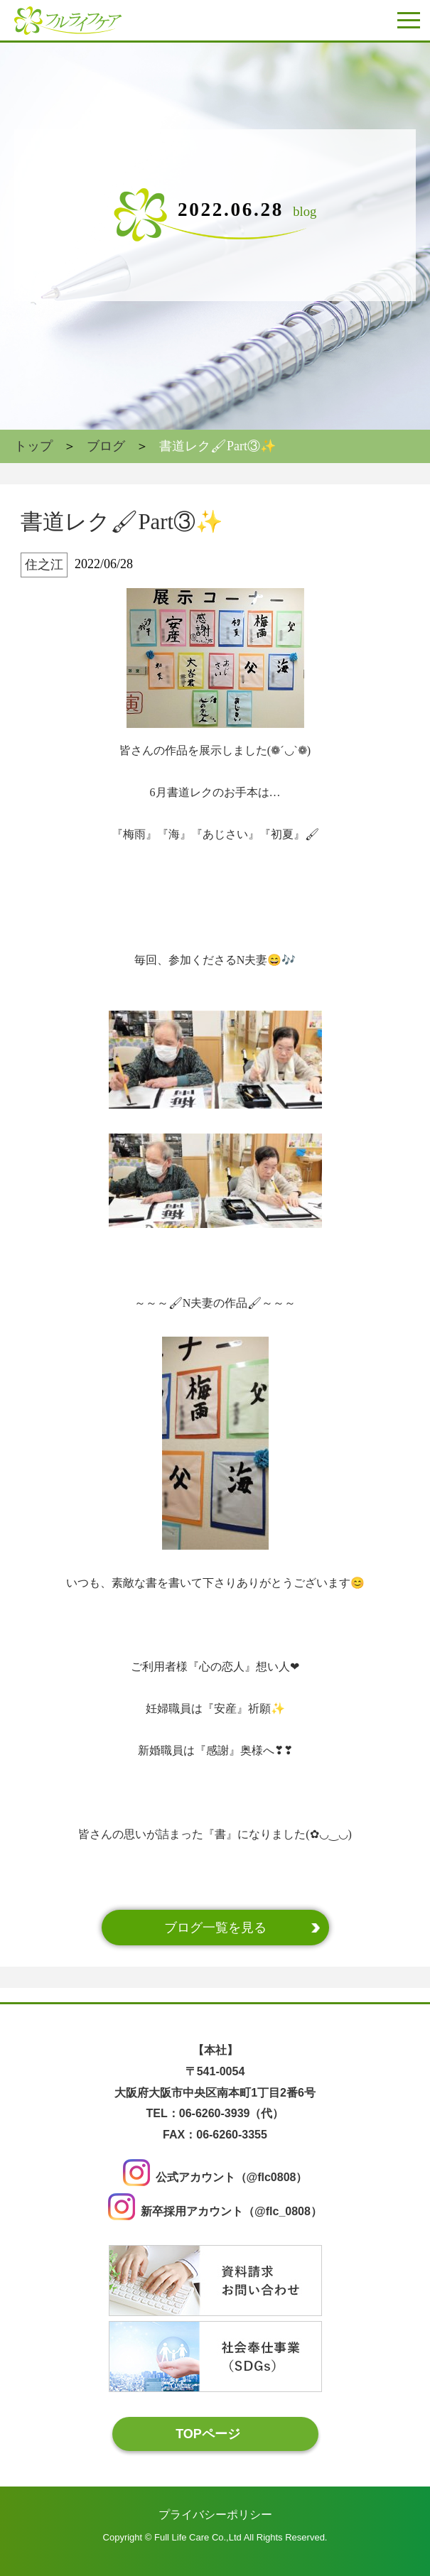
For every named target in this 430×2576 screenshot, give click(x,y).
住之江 (44, 565)
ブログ (106, 446)
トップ (33, 446)
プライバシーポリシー (215, 2515)
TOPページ (208, 2433)
